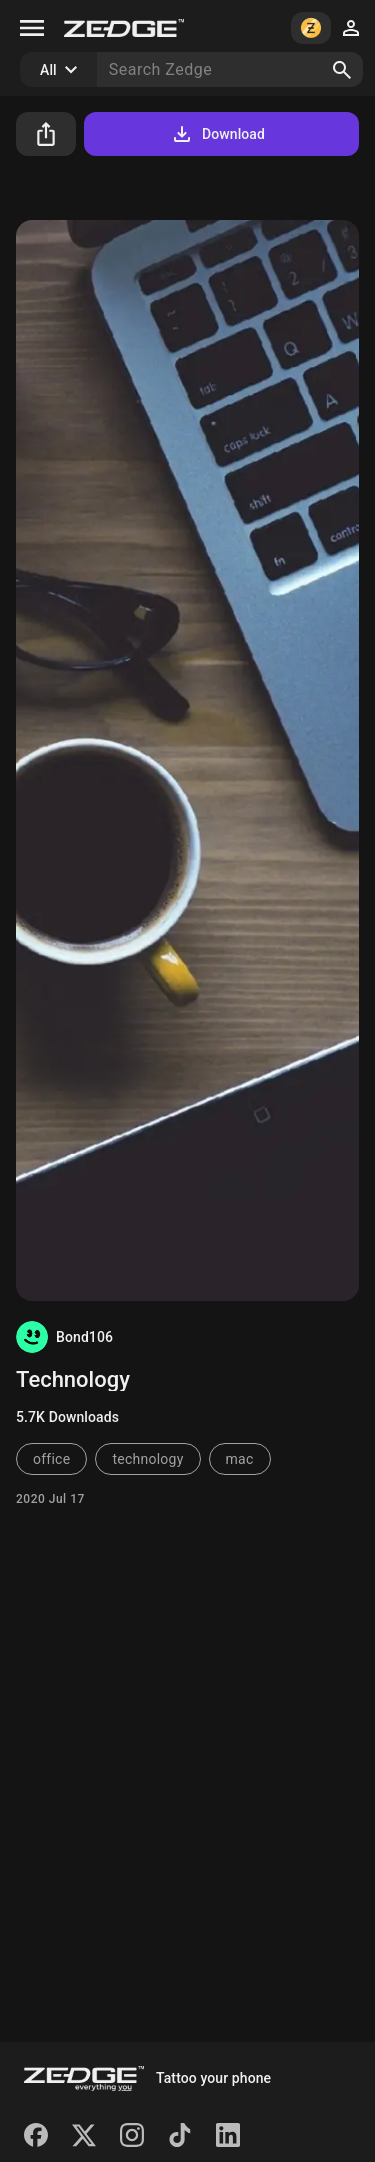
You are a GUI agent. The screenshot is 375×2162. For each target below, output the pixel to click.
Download (217, 134)
